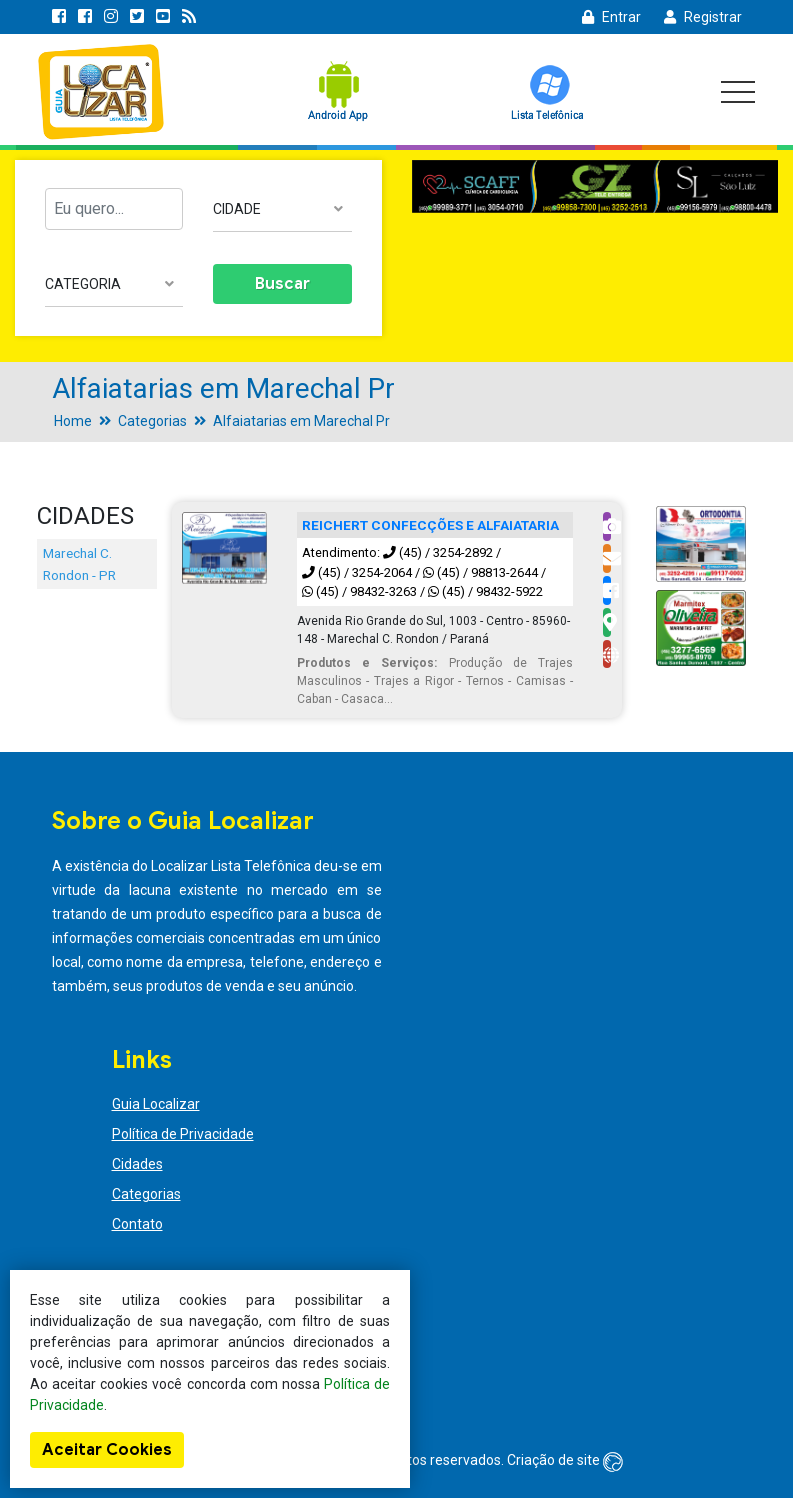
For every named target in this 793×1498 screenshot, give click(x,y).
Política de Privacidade (183, 1134)
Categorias (152, 421)
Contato (137, 1224)
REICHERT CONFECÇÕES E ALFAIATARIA (430, 525)
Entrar (611, 17)
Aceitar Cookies (107, 1450)
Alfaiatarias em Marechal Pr (301, 421)
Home (73, 421)
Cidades (137, 1164)
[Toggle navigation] (738, 92)
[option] (595, 187)
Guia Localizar (156, 1104)
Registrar (703, 17)
